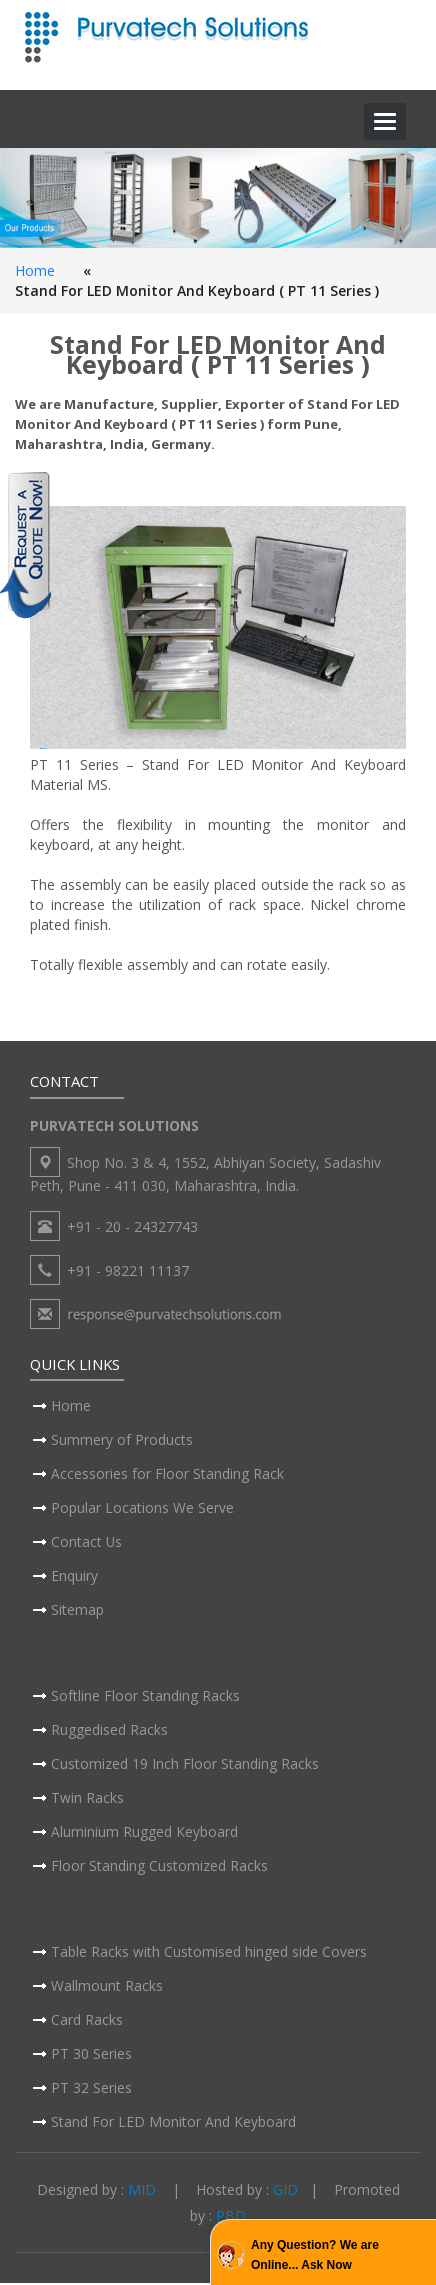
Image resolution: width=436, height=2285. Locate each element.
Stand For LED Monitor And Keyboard (173, 2123)
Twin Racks (87, 1799)
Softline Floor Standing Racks (145, 1697)
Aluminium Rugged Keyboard (144, 1833)
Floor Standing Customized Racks (159, 1867)
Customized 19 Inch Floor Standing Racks (185, 1765)
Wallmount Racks (107, 1987)
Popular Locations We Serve (142, 1509)
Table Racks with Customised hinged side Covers (209, 1953)
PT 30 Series (91, 2055)
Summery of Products (122, 1441)
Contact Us (87, 1543)
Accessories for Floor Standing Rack (167, 1475)
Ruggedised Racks (109, 1731)
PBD (231, 2217)
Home (35, 270)
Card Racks (87, 2021)
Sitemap (77, 1611)
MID (142, 2192)
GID (285, 2192)
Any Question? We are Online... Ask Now (315, 2255)
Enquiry (74, 1577)
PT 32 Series (91, 2089)
